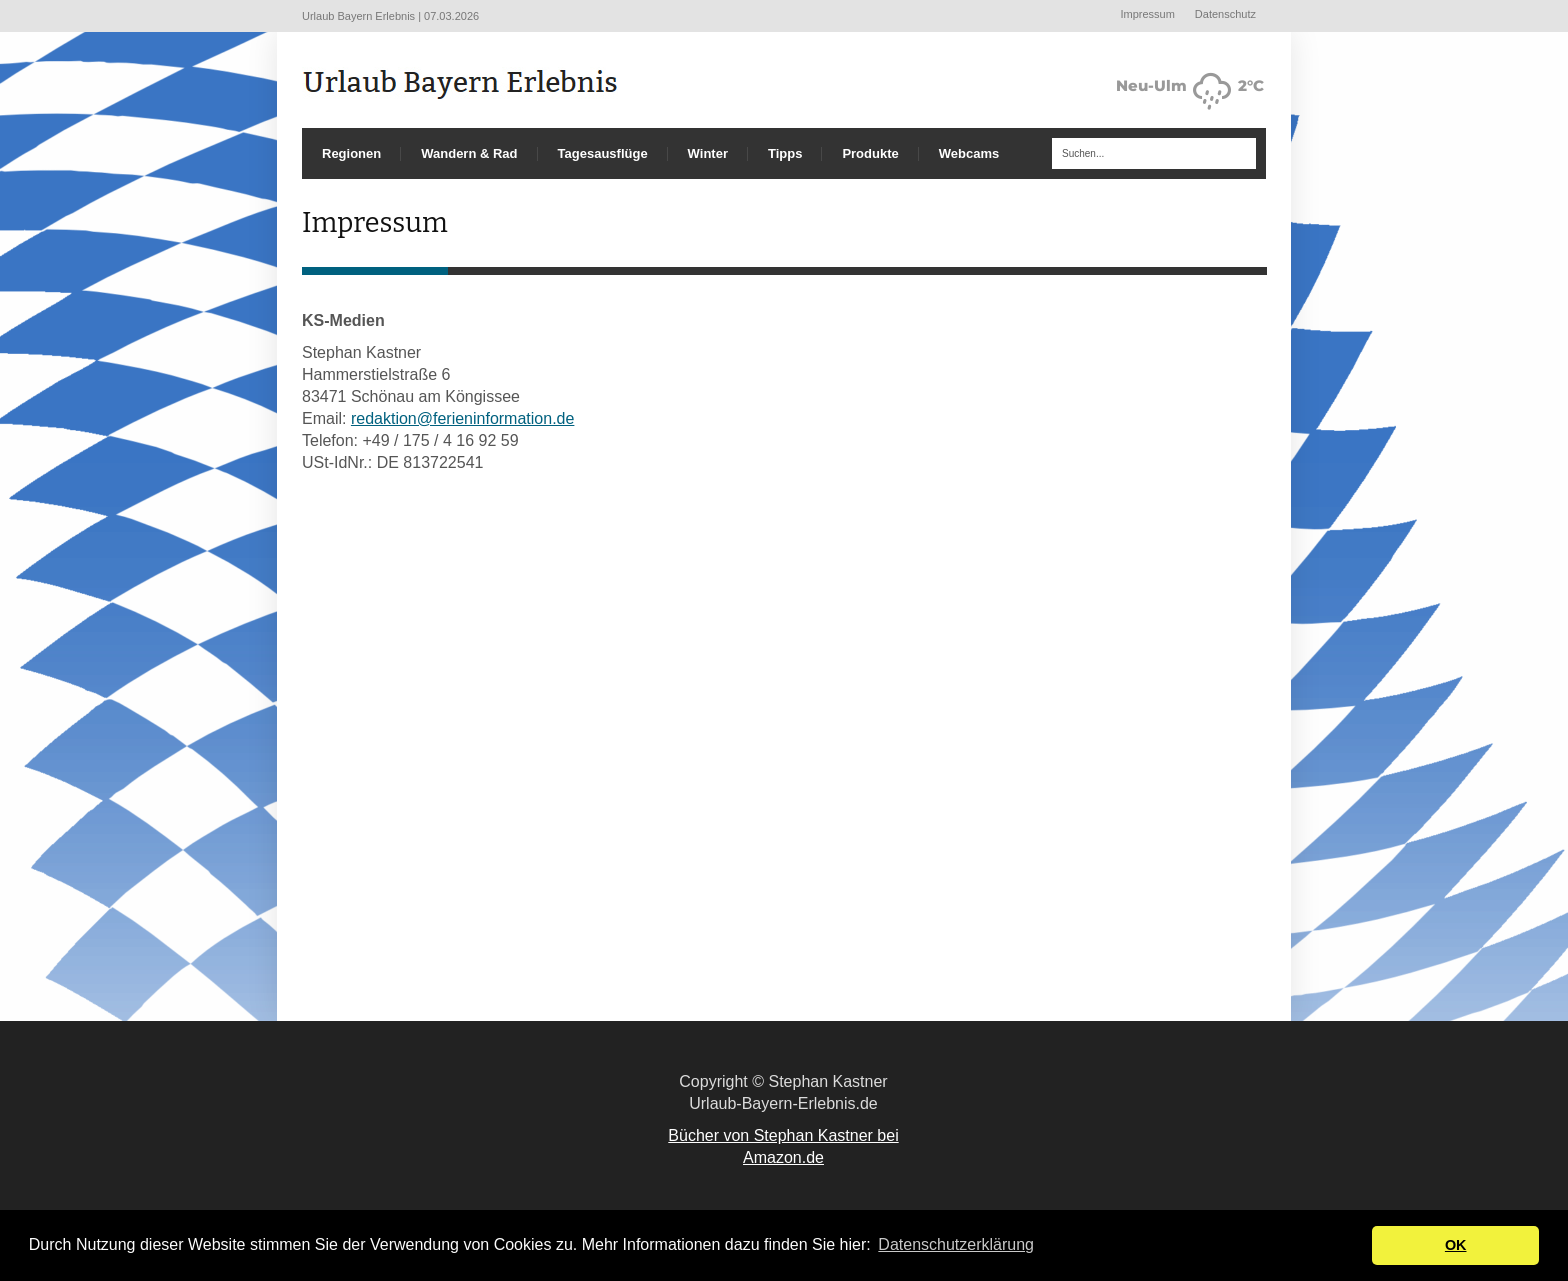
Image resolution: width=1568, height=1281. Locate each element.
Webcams (969, 153)
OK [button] (1456, 1245)
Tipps (785, 153)
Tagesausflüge (603, 153)
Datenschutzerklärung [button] (956, 1244)
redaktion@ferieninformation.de (462, 418)
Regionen (351, 153)
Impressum (1147, 14)
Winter (708, 153)
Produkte (870, 153)
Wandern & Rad (469, 153)
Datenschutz (1225, 14)
